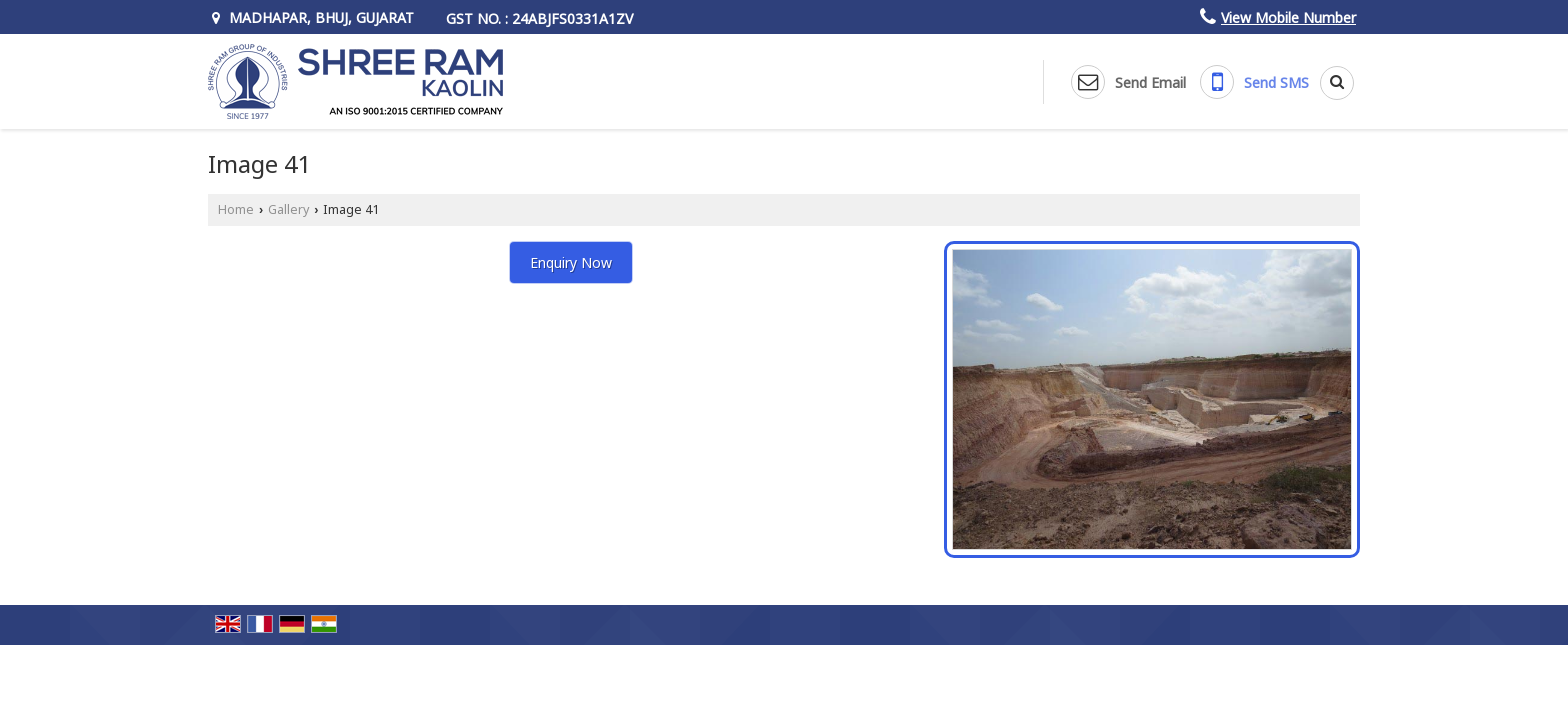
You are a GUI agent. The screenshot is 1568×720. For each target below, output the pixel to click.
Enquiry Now (571, 262)
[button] (1288, 17)
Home (236, 209)
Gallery (288, 209)
